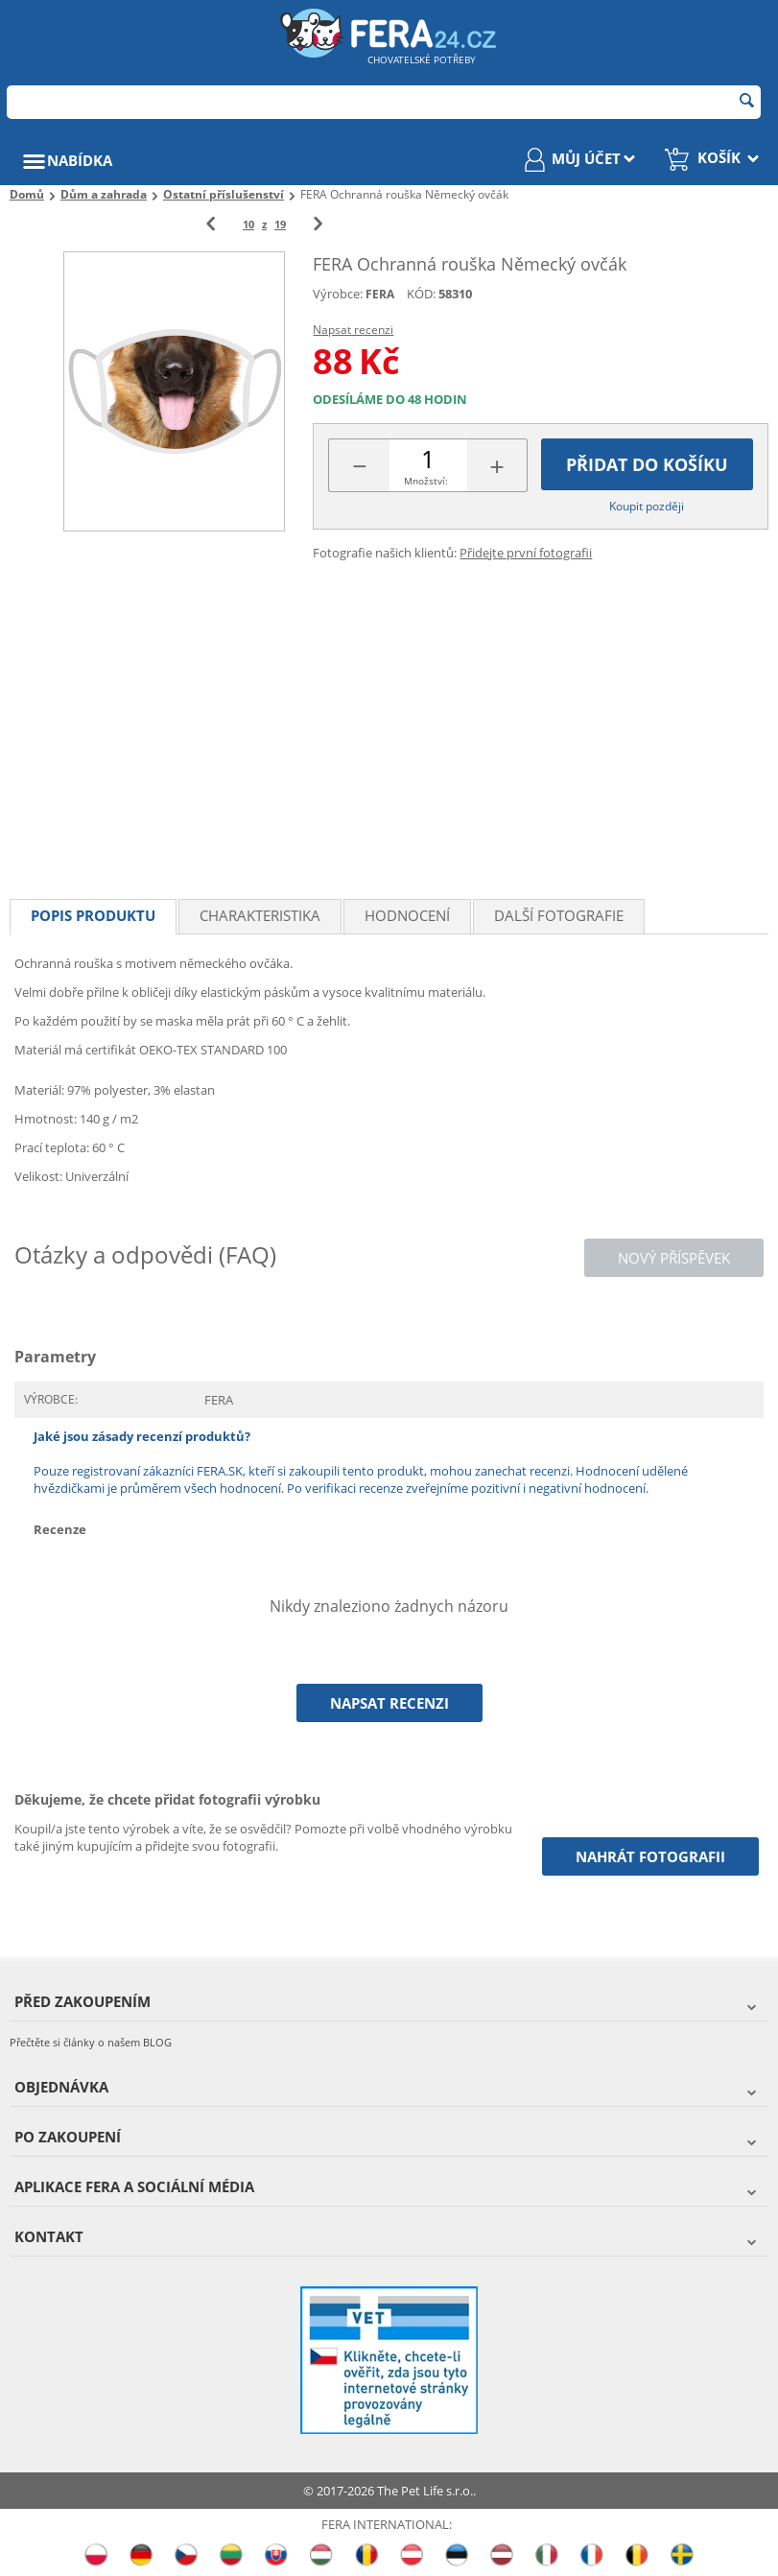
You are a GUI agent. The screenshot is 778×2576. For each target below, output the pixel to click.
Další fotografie (559, 915)
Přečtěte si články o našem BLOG (91, 2042)
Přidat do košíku (647, 464)
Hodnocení (407, 915)
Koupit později (646, 506)
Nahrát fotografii (650, 1856)
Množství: (426, 480)
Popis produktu (93, 915)
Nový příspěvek (674, 1257)
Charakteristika (260, 915)
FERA (379, 294)
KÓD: (421, 293)
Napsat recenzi (353, 329)
